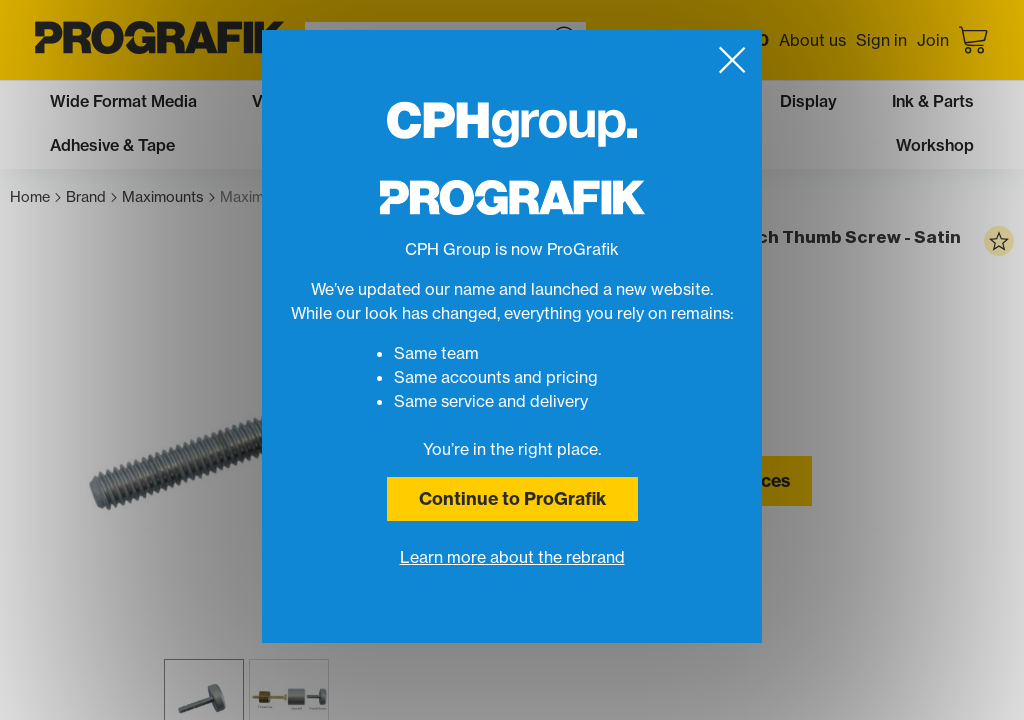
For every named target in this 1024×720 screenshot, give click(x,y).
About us (812, 40)
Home (35, 197)
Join (933, 40)
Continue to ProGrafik (512, 498)
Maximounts (168, 197)
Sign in (881, 40)
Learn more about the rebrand (512, 557)
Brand (91, 197)
